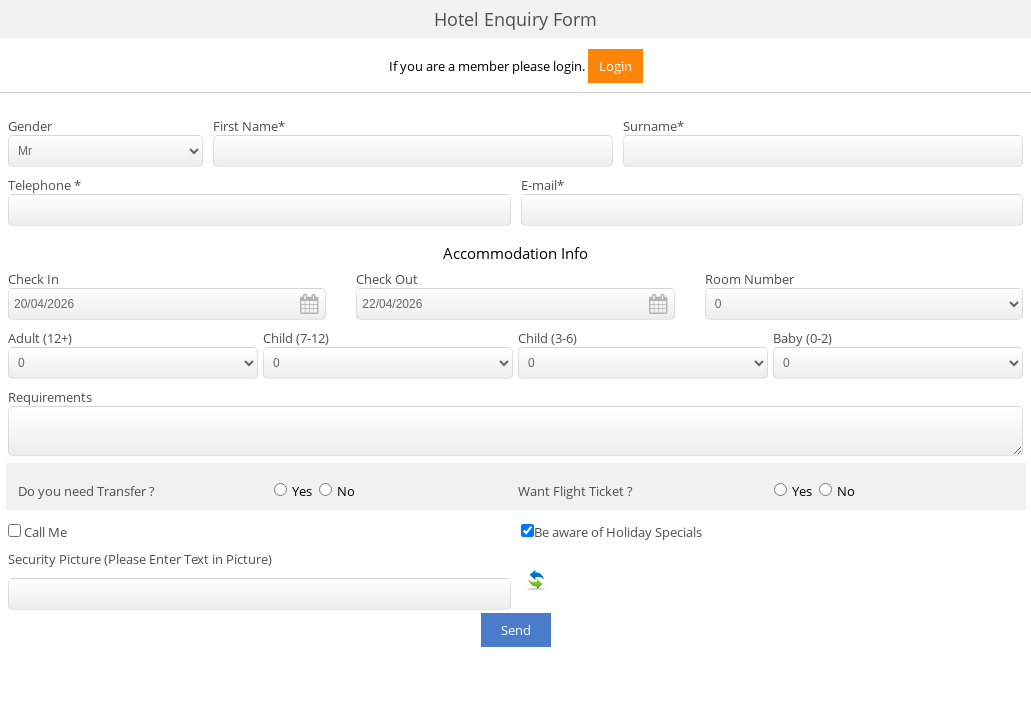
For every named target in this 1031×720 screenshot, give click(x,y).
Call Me (45, 532)
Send (516, 630)
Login (615, 66)
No (346, 491)
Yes (302, 491)
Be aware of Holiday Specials (618, 532)
